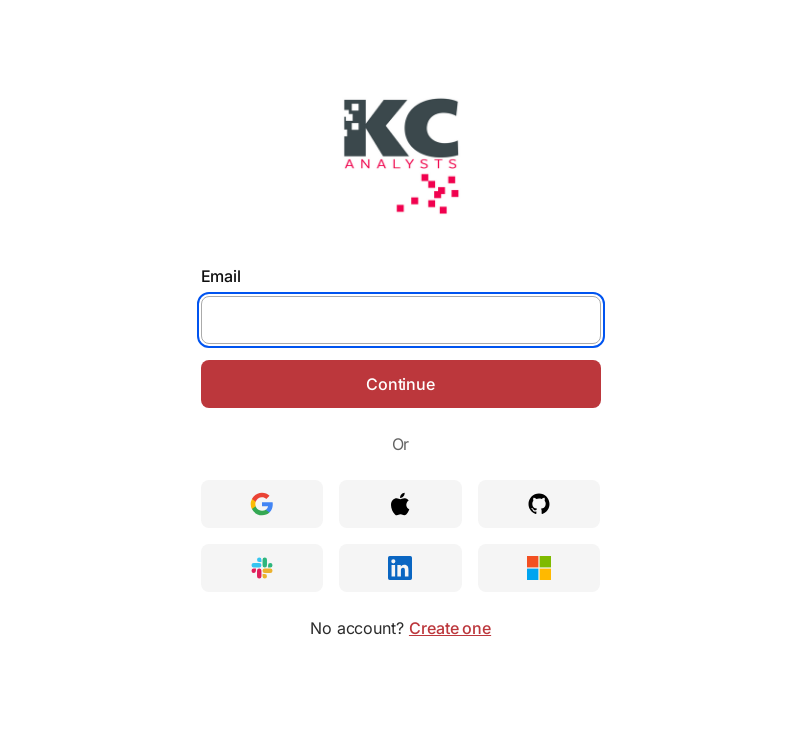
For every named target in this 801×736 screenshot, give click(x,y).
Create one (450, 628)
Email (221, 276)
